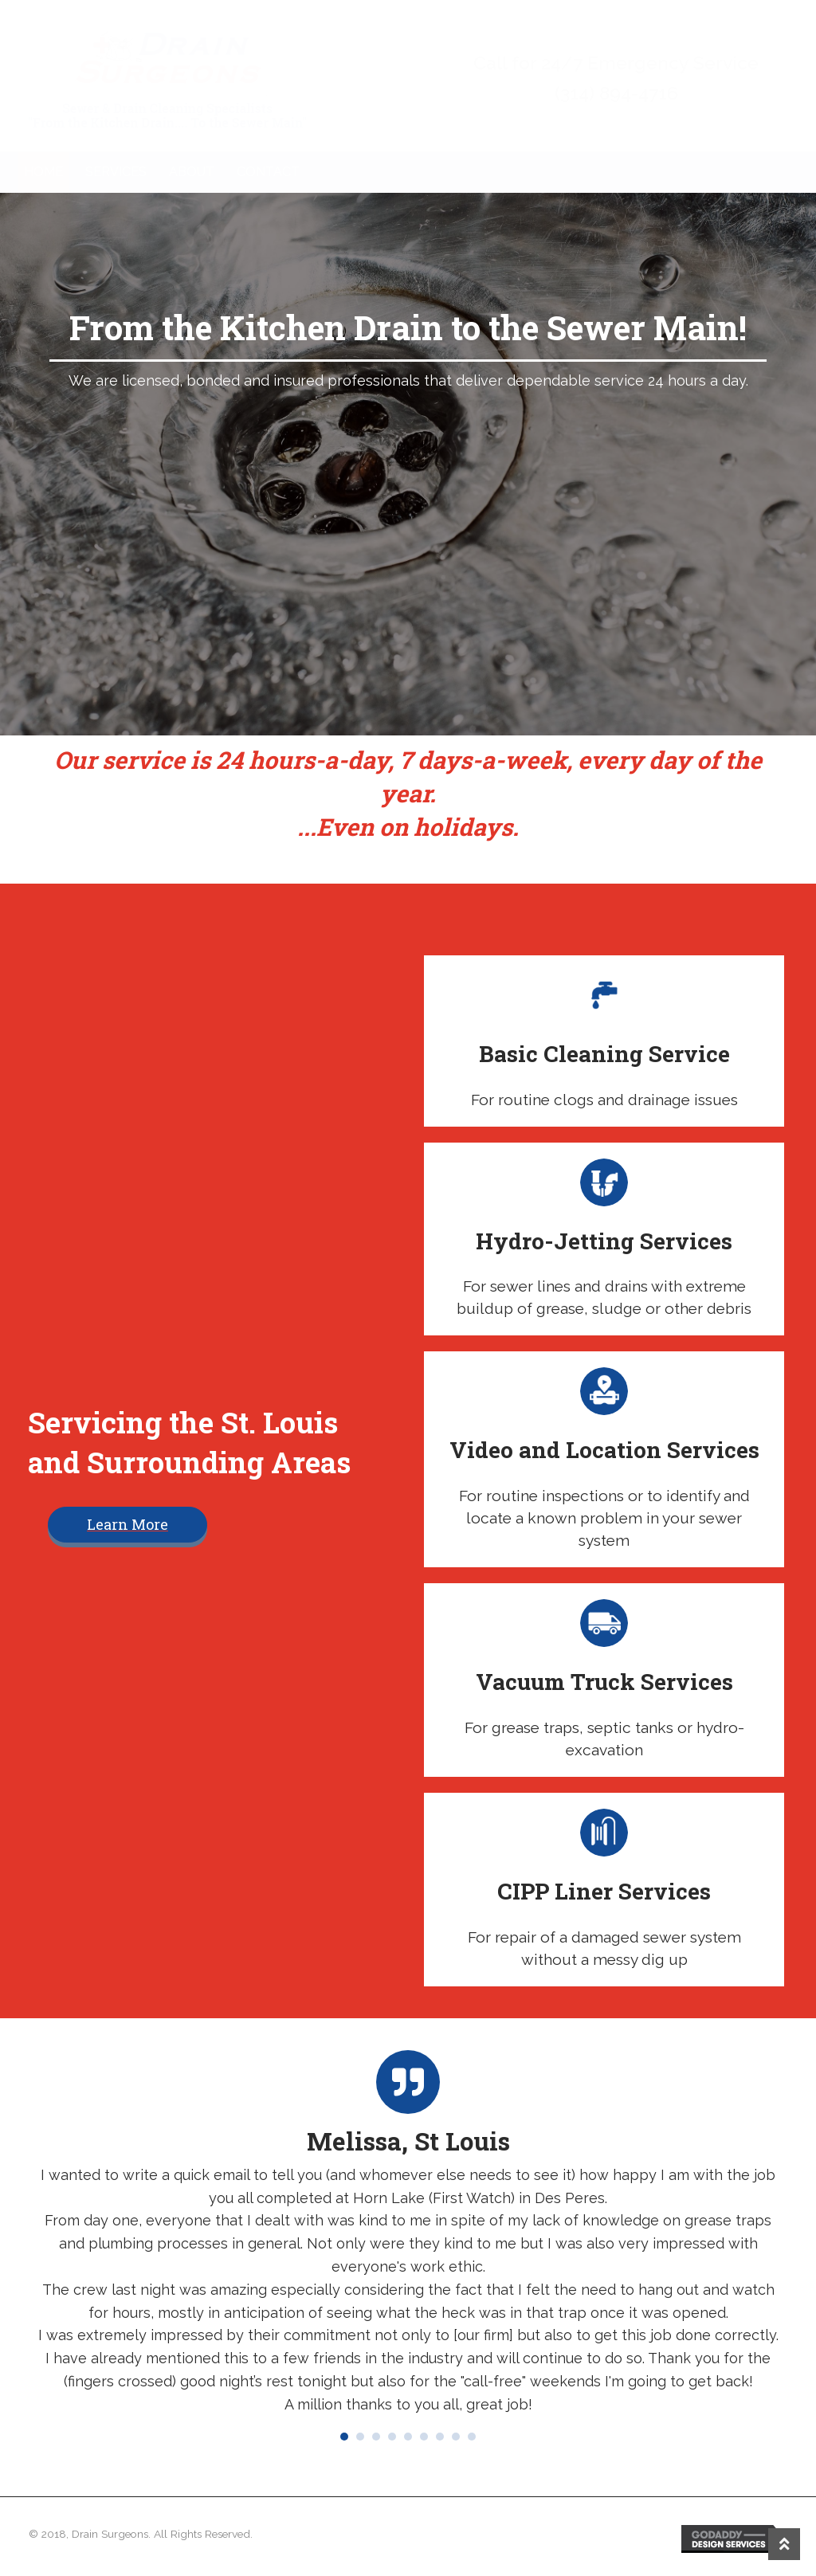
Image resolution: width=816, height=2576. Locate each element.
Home (43, 171)
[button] (127, 1525)
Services (116, 171)
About (191, 171)
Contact (268, 171)
